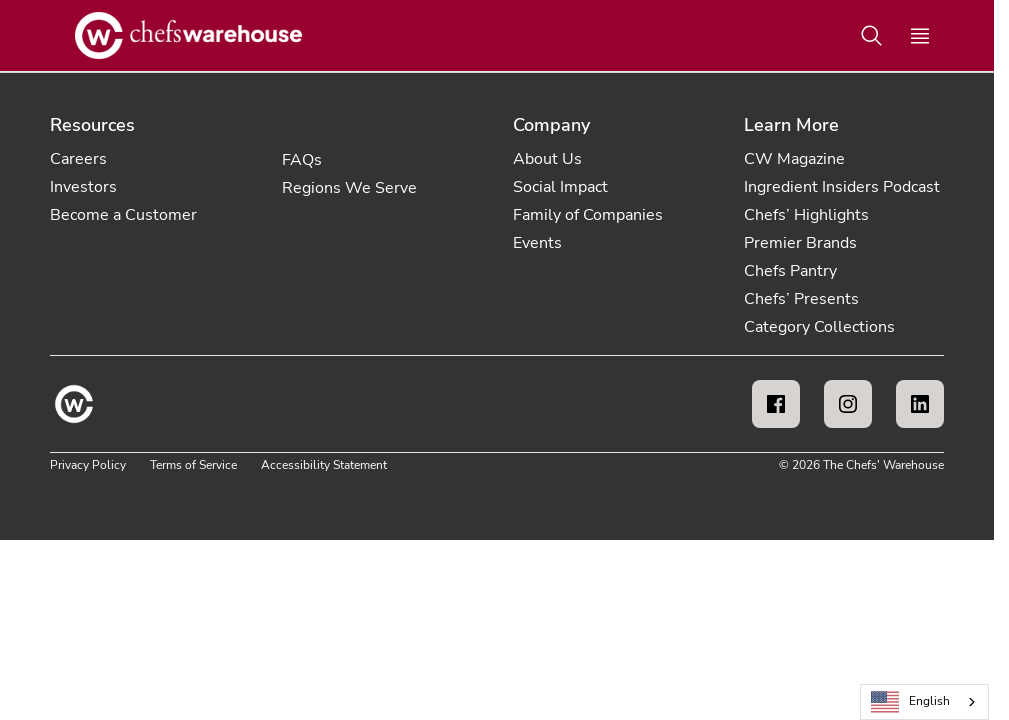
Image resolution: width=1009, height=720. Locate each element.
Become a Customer (123, 215)
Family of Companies (588, 215)
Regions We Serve (349, 188)
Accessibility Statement (324, 465)
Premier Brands (800, 243)
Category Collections (819, 327)
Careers (78, 159)
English (911, 702)
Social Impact (560, 187)
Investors (83, 187)
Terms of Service (193, 465)
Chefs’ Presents (801, 299)
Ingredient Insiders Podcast (842, 187)
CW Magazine (794, 159)
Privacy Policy (88, 465)
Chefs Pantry (790, 271)
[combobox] (924, 702)
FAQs (302, 160)
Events (537, 243)
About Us (547, 159)
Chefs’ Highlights (806, 215)
